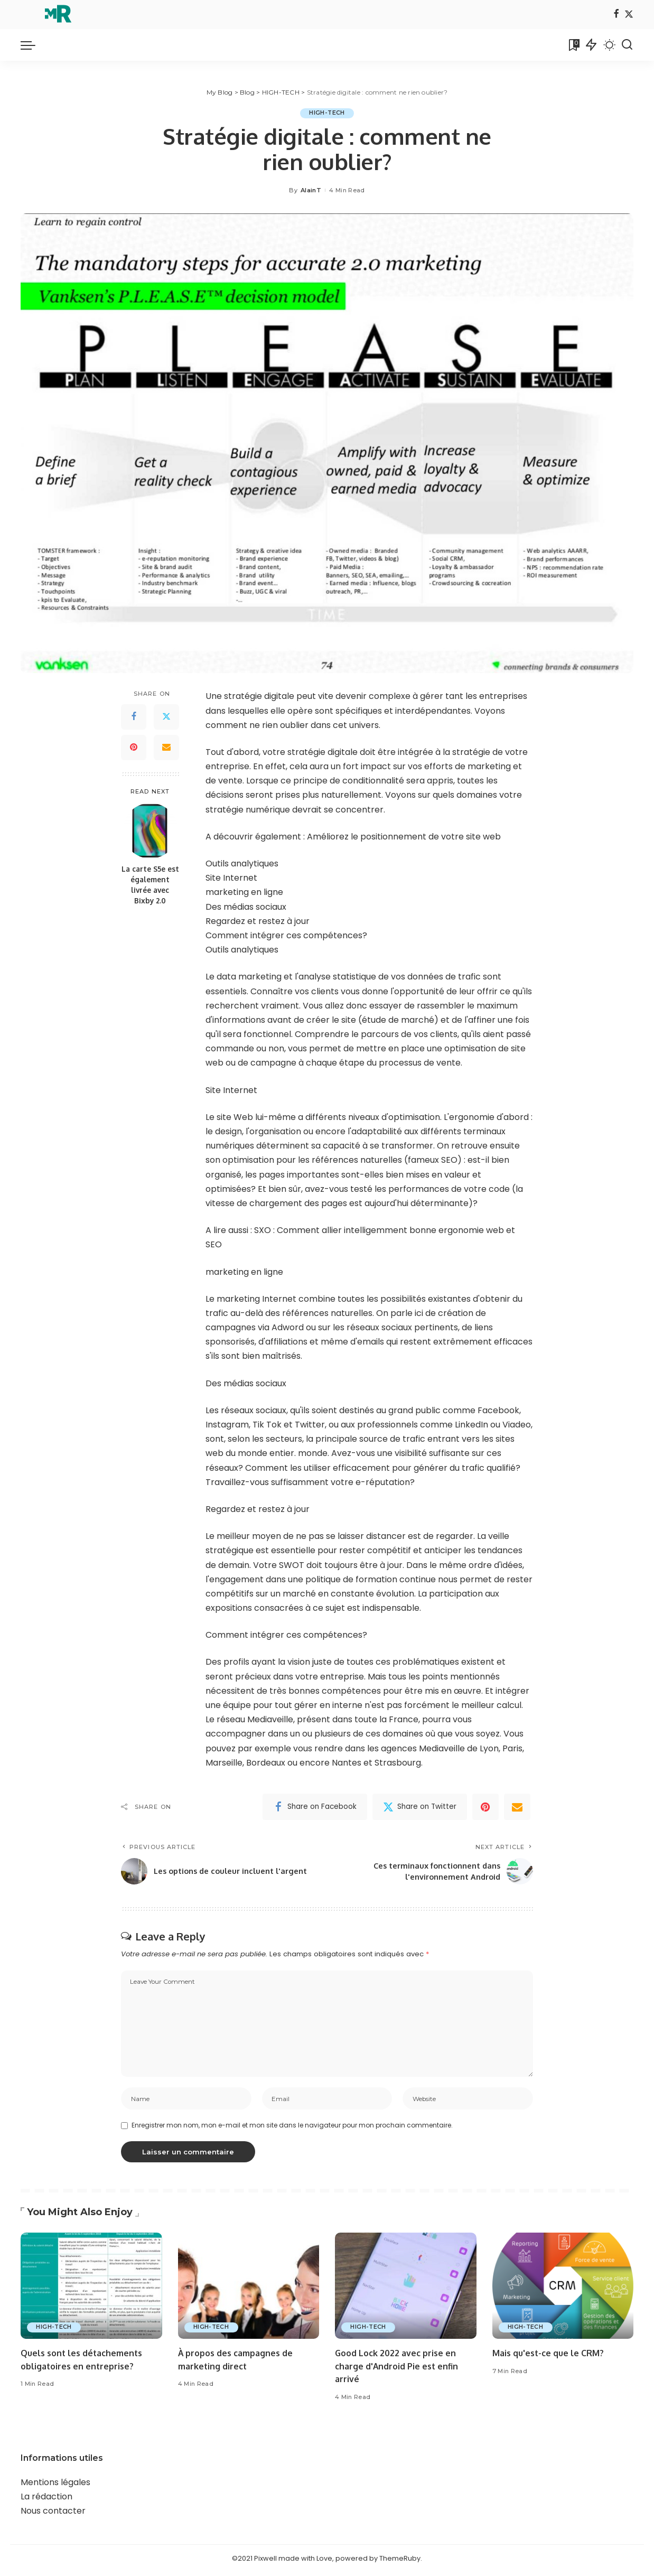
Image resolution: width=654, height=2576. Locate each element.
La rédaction (46, 2500)
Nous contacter (53, 2514)
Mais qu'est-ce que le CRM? (551, 2356)
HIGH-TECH (327, 113)
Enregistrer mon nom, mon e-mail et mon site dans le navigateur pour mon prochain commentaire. (292, 2128)
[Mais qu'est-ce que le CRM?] (563, 2289)
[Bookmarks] (573, 45)
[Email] (166, 747)
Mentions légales (55, 2485)
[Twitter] (628, 14)
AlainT (311, 190)
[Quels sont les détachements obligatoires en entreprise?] (91, 2289)
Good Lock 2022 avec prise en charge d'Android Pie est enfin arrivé (399, 2369)
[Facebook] (616, 14)
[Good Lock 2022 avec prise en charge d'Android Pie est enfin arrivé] (406, 2289)
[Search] (627, 45)
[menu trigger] (33, 45)
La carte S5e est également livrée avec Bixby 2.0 (150, 885)
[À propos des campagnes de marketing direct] (249, 2289)
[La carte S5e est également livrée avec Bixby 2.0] (150, 830)
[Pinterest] (133, 747)
